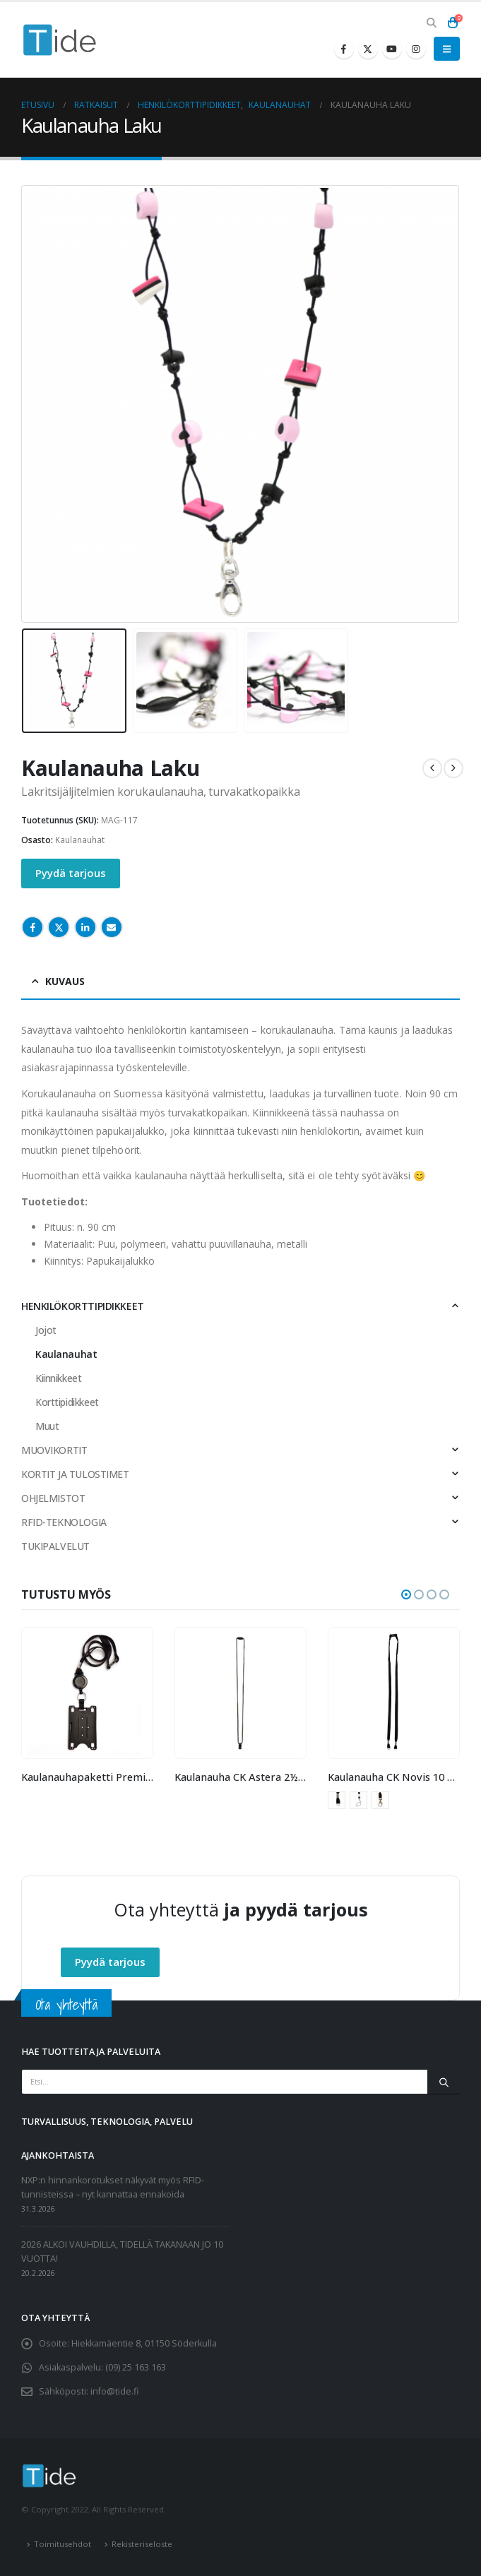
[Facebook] (344, 49)
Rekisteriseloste (142, 2544)
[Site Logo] (60, 40)
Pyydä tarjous (70, 873)
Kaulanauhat (80, 840)
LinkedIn (85, 927)
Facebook (32, 927)
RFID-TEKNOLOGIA (64, 1522)
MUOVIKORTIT (54, 1450)
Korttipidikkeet (67, 1402)
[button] (431, 22)
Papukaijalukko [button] (380, 1800)
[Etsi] (443, 2081)
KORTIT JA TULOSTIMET (75, 1474)
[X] (368, 49)
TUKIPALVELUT (55, 1546)
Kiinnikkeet (58, 1378)
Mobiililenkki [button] (358, 1800)
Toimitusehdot (62, 2544)
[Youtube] (392, 49)
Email (111, 927)
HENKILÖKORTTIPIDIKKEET (82, 1306)
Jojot (46, 1330)
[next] (453, 768)
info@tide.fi (114, 2391)
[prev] (432, 768)
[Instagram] (416, 49)
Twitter (58, 927)
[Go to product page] (87, 1692)
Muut (47, 1426)
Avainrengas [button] (336, 1800)
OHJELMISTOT (53, 1498)
